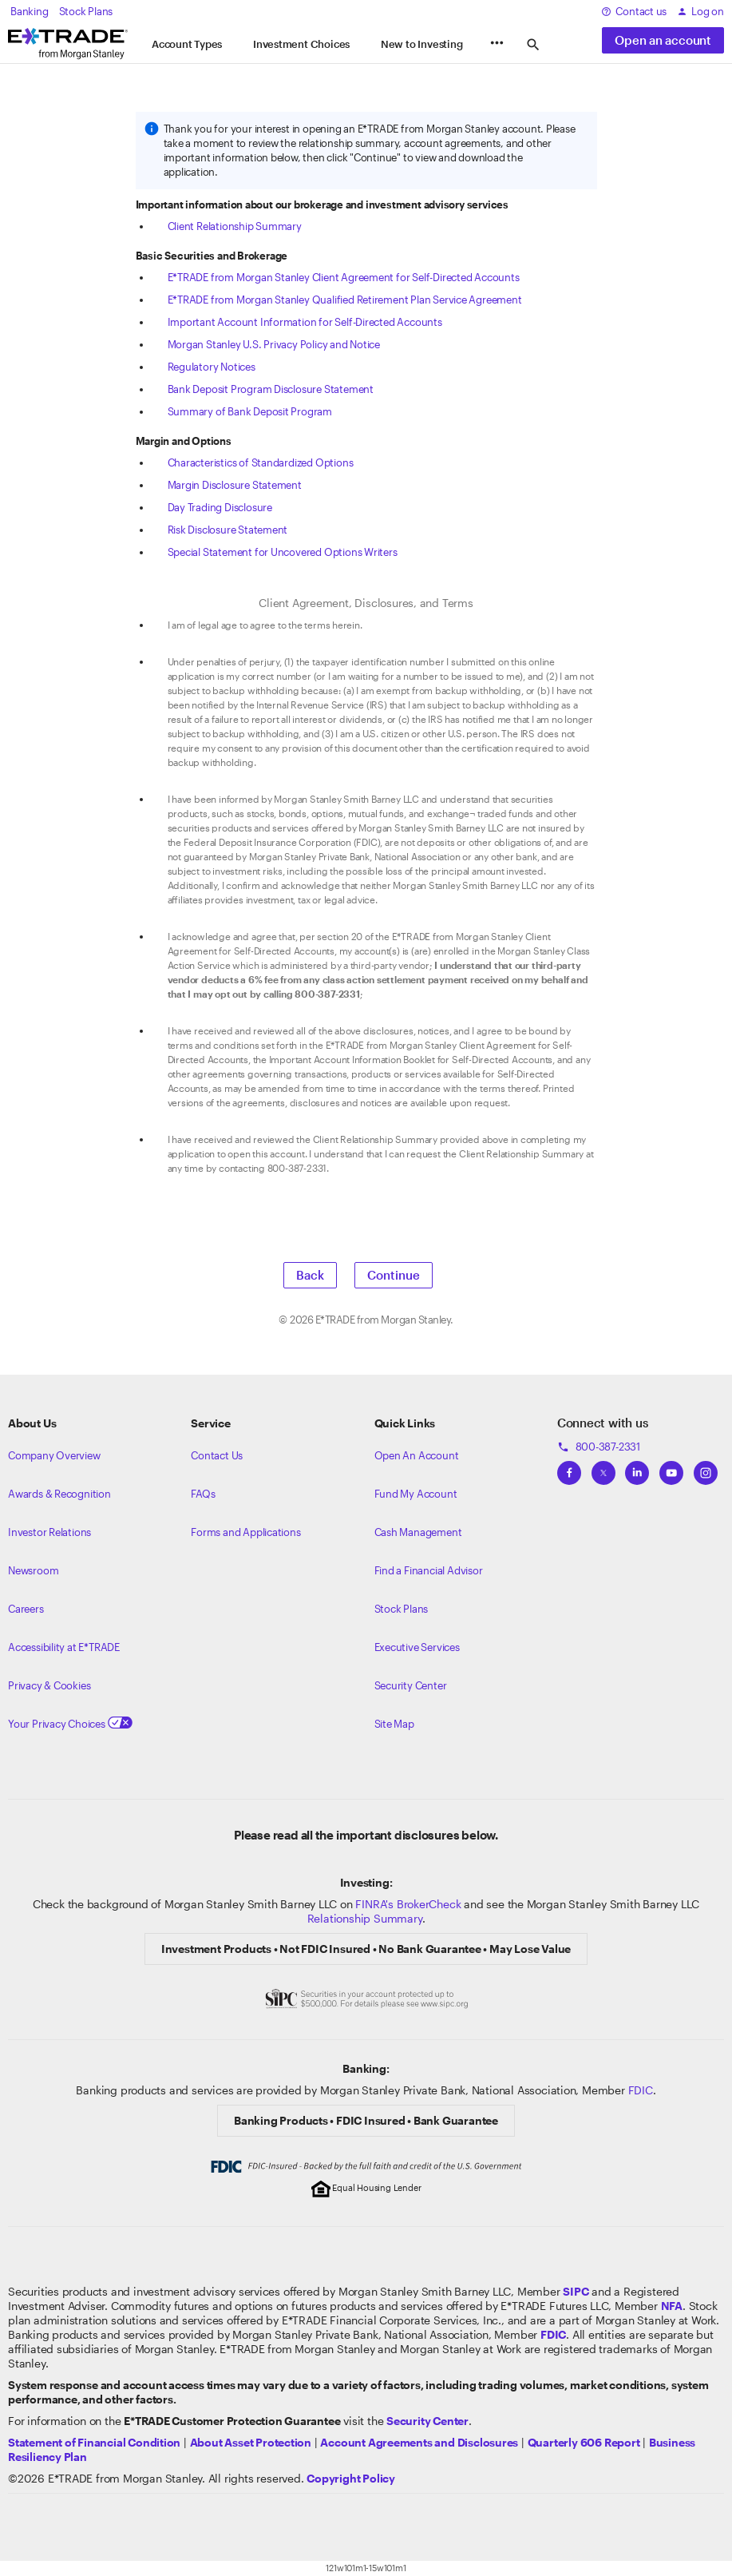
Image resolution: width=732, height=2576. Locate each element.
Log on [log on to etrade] (700, 11)
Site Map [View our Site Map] (394, 1723)
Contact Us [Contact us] (217, 1455)
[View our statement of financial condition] (94, 2442)
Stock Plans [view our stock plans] (86, 11)
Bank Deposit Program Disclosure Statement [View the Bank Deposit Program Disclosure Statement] (271, 389)
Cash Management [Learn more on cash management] (418, 1532)
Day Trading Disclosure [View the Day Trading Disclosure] (220, 507)
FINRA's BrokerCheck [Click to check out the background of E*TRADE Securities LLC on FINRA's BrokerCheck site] (408, 1904)
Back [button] (310, 1275)
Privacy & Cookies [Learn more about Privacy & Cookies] (49, 1685)
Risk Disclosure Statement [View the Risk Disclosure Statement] (228, 529)
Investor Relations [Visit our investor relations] (49, 1532)
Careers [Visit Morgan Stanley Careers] (26, 1608)
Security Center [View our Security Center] (410, 1685)
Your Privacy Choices (70, 1723)
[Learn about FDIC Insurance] (553, 2334)
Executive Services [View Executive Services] (417, 1647)
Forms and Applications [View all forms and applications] (245, 1532)
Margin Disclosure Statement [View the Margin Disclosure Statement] (235, 484)
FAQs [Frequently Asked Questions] (203, 1493)
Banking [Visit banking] (29, 11)
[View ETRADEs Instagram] (706, 1468)
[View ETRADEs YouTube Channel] (671, 1468)
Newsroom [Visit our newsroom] (33, 1570)
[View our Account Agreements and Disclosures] (419, 2442)
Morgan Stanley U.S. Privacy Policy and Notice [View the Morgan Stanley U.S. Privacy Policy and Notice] (274, 344)
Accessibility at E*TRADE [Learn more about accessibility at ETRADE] (64, 1647)
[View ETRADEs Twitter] (603, 1468)
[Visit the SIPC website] (575, 2291)
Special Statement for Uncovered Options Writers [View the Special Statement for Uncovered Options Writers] (283, 552)
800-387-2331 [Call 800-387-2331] (598, 1446)
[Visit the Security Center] (427, 2420)
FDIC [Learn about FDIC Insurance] (640, 2090)
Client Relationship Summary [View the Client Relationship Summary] (235, 226)
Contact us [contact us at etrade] (634, 11)
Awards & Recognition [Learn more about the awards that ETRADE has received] (59, 1493)
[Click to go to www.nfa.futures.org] (672, 2305)
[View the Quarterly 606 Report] (584, 2442)
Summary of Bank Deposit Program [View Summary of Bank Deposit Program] (250, 411)
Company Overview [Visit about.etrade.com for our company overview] (54, 1455)
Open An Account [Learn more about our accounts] (416, 1455)
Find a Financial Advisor (428, 1570)
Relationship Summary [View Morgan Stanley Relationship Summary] (364, 1918)
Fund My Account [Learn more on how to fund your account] (415, 1493)
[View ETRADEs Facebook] (569, 1468)
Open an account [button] (663, 40)
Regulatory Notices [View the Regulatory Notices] (211, 366)
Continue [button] (393, 1275)
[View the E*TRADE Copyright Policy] (351, 2478)
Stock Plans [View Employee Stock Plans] (401, 1608)
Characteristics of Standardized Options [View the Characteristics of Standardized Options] (261, 462)
